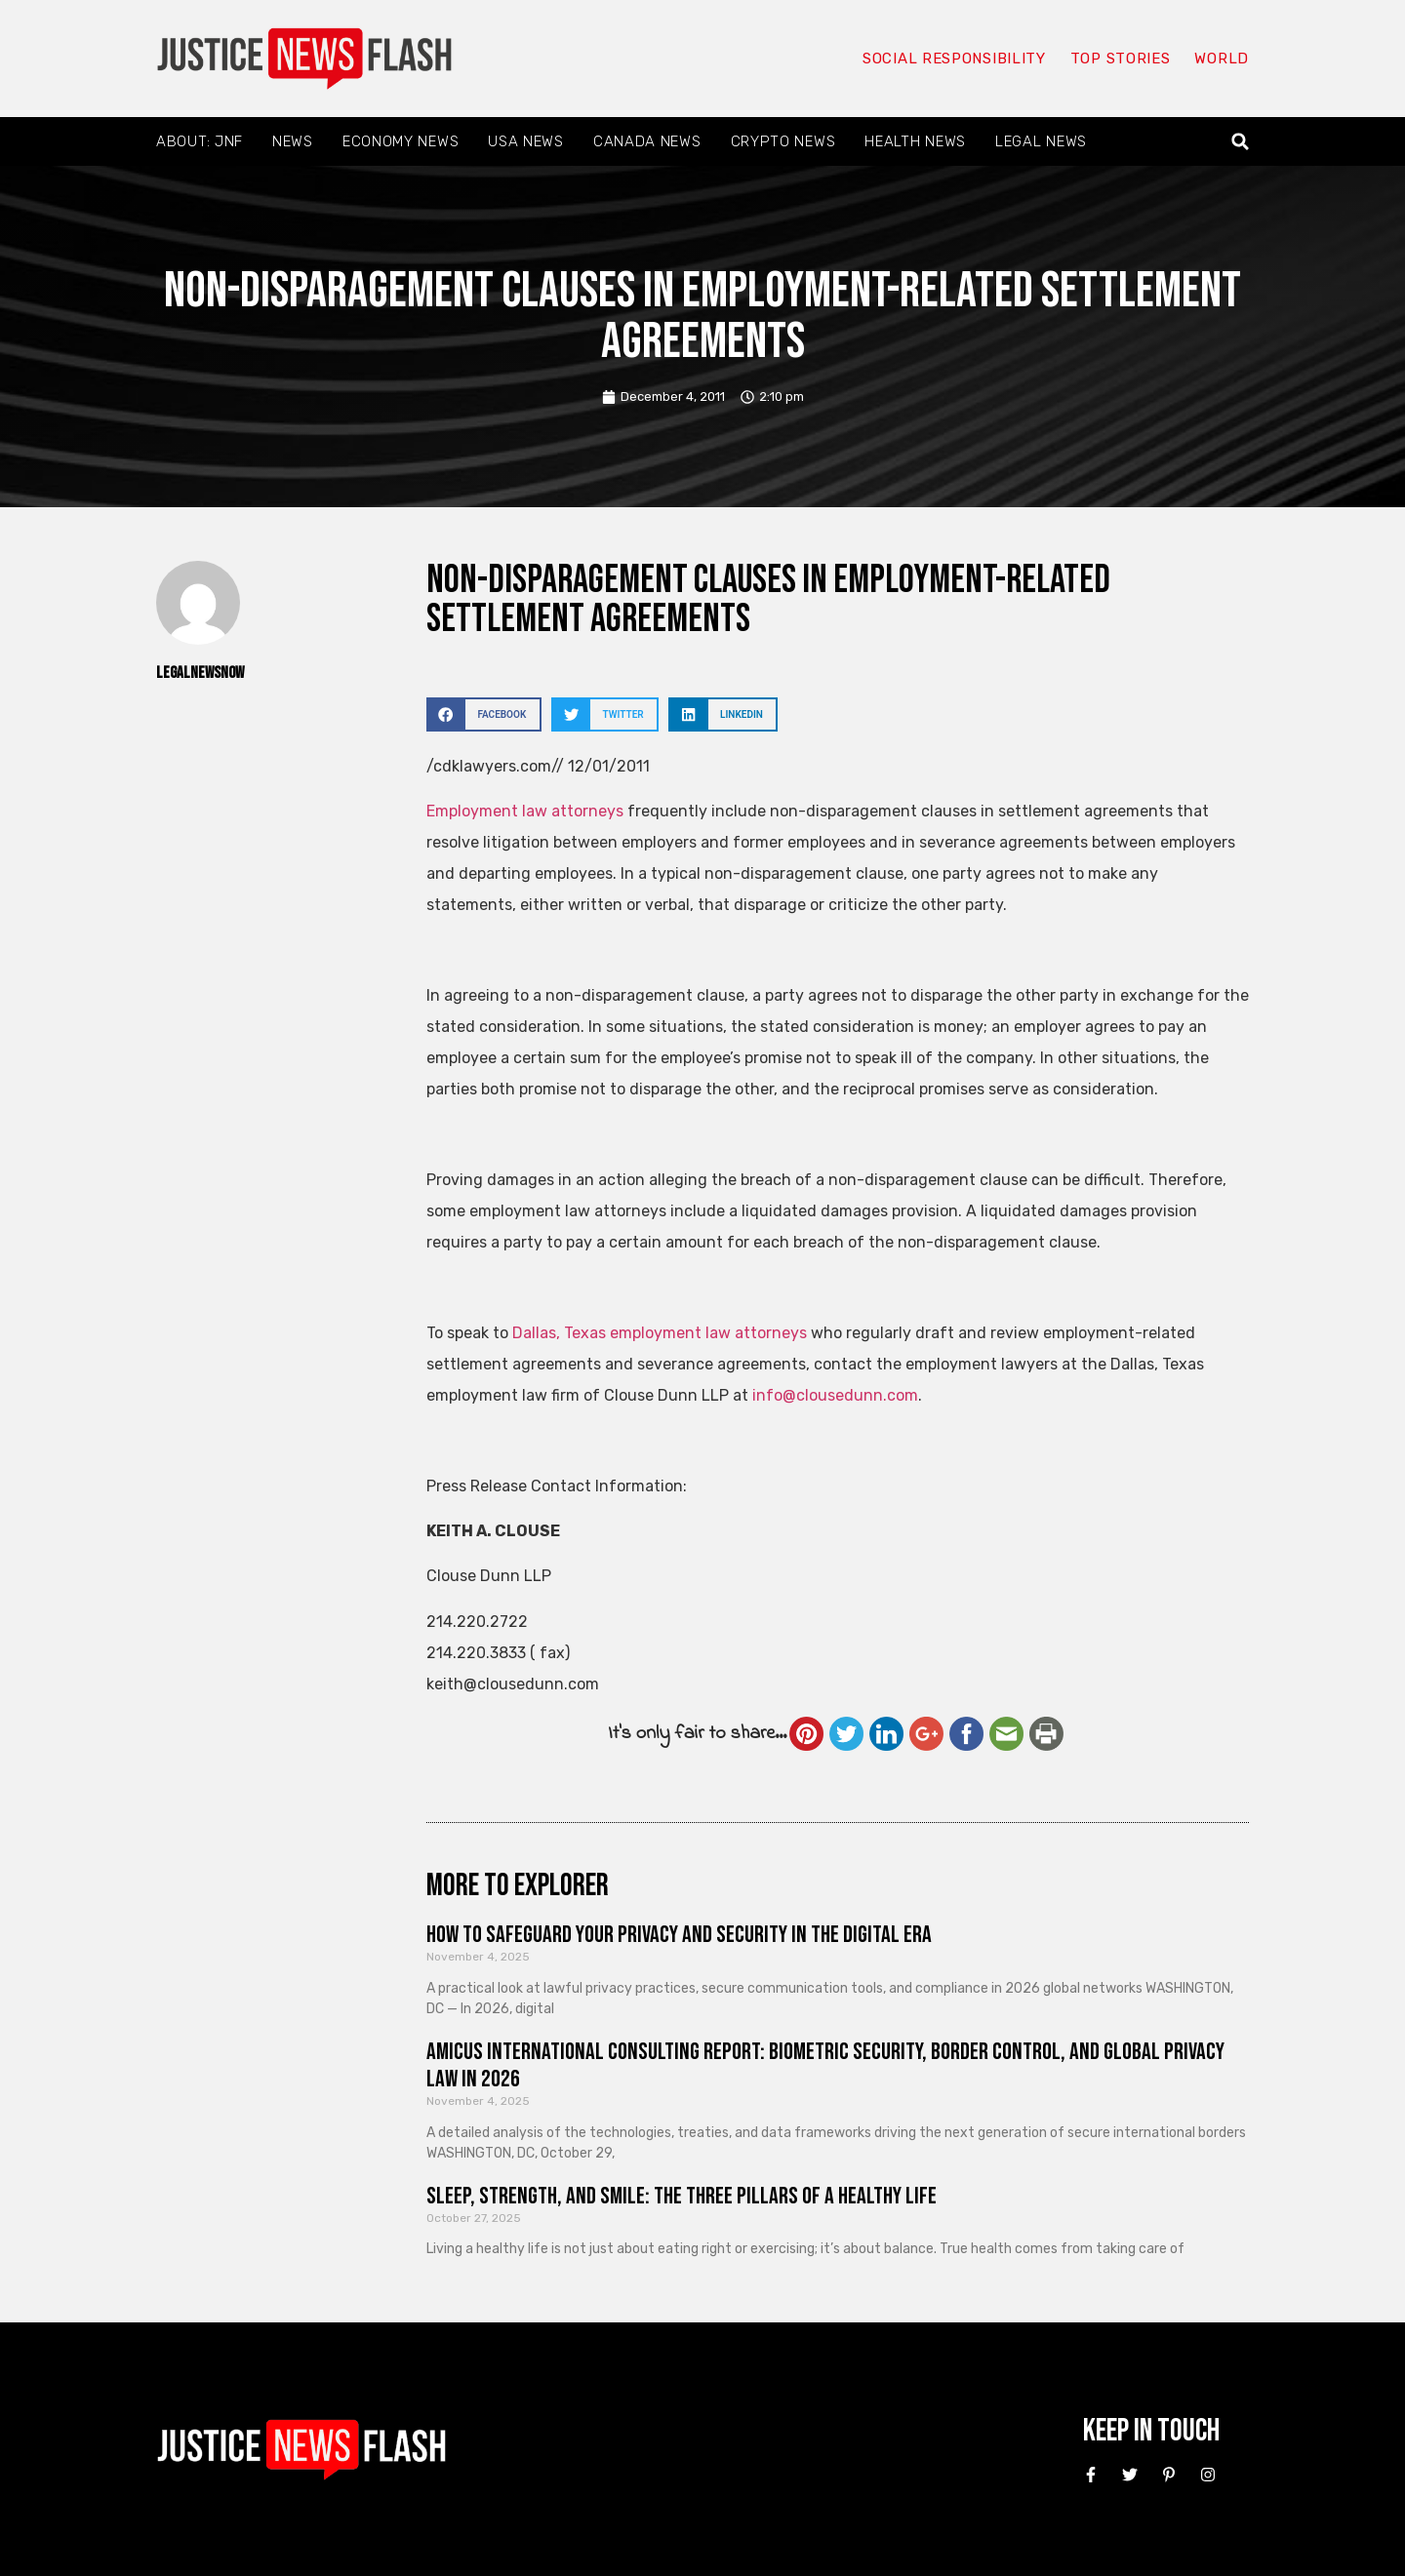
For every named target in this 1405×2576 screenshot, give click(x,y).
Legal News (1041, 141)
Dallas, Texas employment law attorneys (659, 1333)
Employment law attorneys (524, 811)
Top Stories (1120, 58)
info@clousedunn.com (835, 1395)
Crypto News (783, 141)
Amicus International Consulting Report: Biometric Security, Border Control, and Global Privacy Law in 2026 (825, 2066)
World (1221, 58)
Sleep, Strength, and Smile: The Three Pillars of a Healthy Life (681, 2196)
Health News (915, 141)
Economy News (400, 141)
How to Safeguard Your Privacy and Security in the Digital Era (679, 1935)
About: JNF (199, 141)
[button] (1241, 142)
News (292, 141)
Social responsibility (954, 58)
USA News (526, 141)
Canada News (647, 141)
